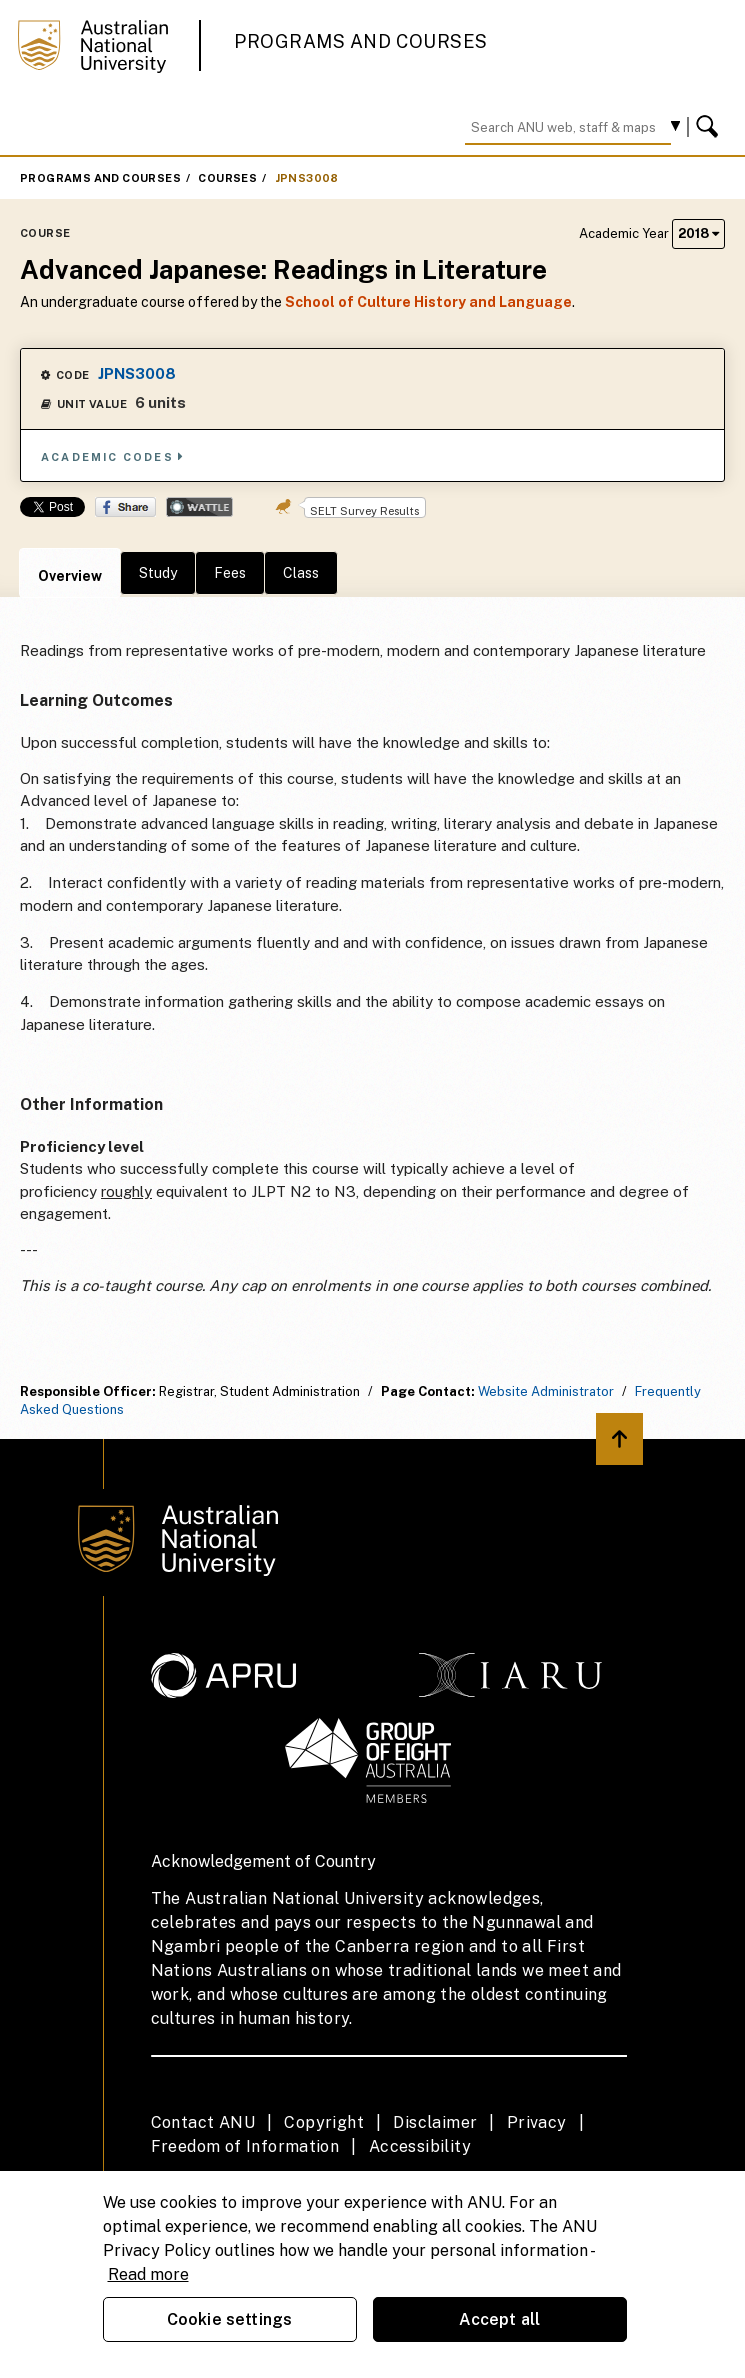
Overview (70, 576)
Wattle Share (199, 507)
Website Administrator (546, 1391)
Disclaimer (435, 2122)
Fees (230, 573)
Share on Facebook (125, 507)
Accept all (500, 2319)
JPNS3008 (307, 178)
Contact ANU (203, 2122)
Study (158, 573)
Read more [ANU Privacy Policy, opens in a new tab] (148, 2274)
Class (301, 573)
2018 (698, 233)
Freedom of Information (245, 2146)
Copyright (324, 2122)
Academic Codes (113, 456)
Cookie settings (229, 2319)
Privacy (537, 2122)
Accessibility (420, 2146)
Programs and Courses (361, 41)
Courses (227, 178)
